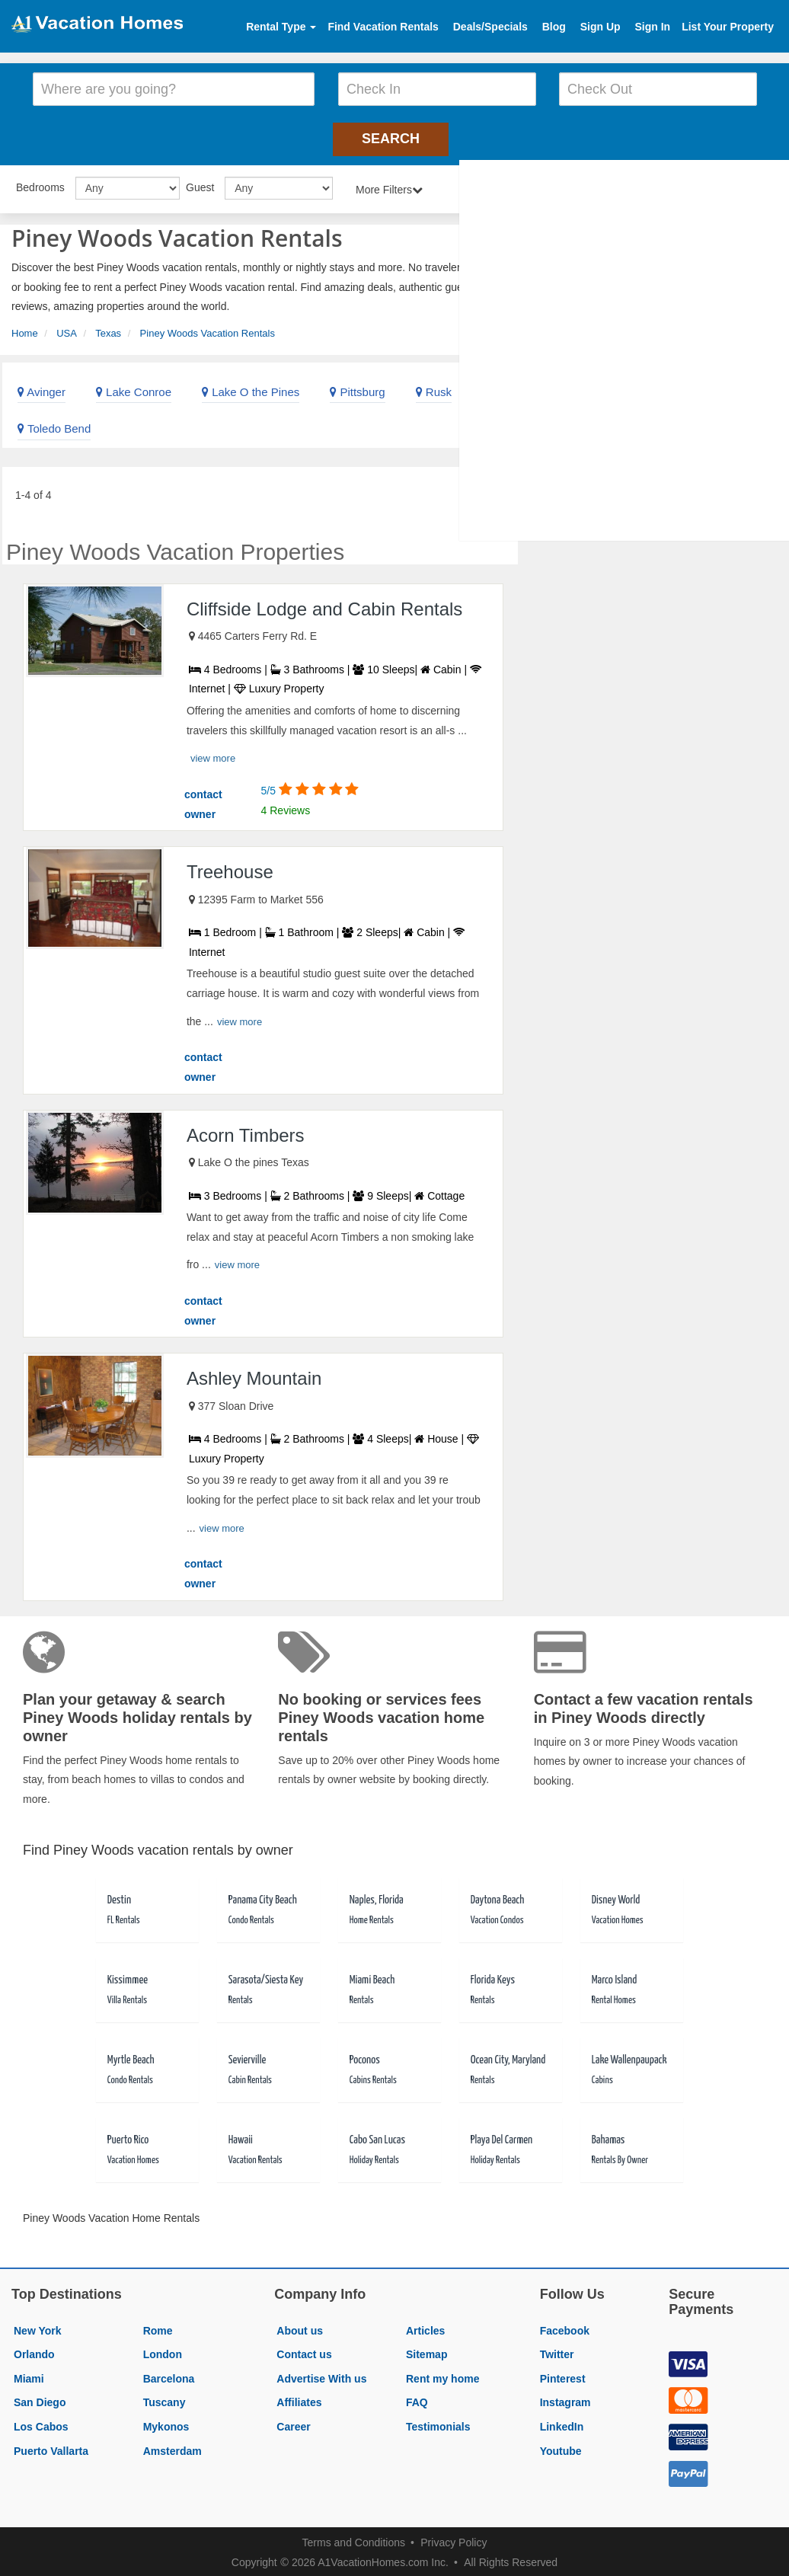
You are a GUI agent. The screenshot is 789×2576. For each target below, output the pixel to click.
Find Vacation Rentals (382, 27)
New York (38, 2328)
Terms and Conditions (353, 2539)
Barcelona (169, 2376)
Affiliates (298, 2400)
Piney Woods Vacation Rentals (207, 330)
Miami (29, 2376)
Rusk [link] (434, 388)
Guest (200, 184)
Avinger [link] (41, 388)
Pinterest (563, 2376)
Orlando (34, 2351)
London (162, 2351)
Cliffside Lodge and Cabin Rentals (324, 606)
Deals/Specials (490, 27)
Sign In (652, 27)
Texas (108, 330)
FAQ (417, 2400)
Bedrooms (40, 184)
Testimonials (438, 2424)
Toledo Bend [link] (54, 425)
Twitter (557, 2351)
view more (212, 755)
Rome (158, 2328)
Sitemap (426, 2351)
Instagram (565, 2400)
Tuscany (164, 2400)
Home (24, 330)
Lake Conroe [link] (133, 388)
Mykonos (166, 2424)
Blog (554, 27)
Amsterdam (172, 2448)
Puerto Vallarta (51, 2448)
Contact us (303, 2351)
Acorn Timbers (246, 1132)
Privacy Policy (453, 2539)
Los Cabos (41, 2424)
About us (299, 2328)
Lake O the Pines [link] (250, 388)
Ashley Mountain (254, 1375)
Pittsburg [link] (357, 388)
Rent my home (442, 2376)
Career (293, 2424)
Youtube (561, 2448)
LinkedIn (562, 2424)
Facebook (564, 2328)
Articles (425, 2328)
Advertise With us (321, 2376)
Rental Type (281, 27)
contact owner (203, 801)
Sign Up (600, 27)
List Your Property (728, 27)
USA (66, 330)
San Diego (39, 2400)
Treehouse (230, 868)
